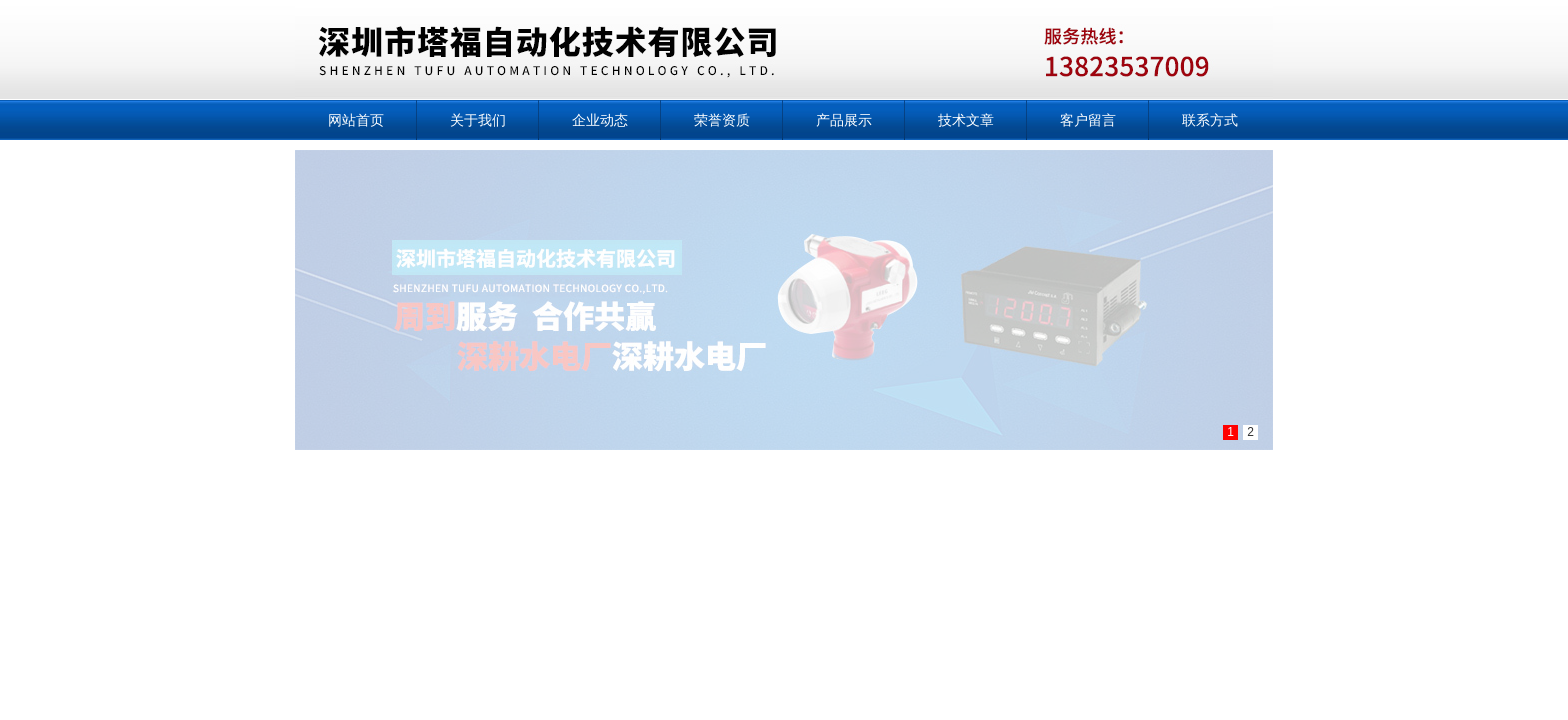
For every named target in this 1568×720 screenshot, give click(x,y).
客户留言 (1088, 120)
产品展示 (844, 120)
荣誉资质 (722, 120)
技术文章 (966, 120)
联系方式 (1210, 120)
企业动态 (600, 120)
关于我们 (478, 120)
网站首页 (356, 120)
